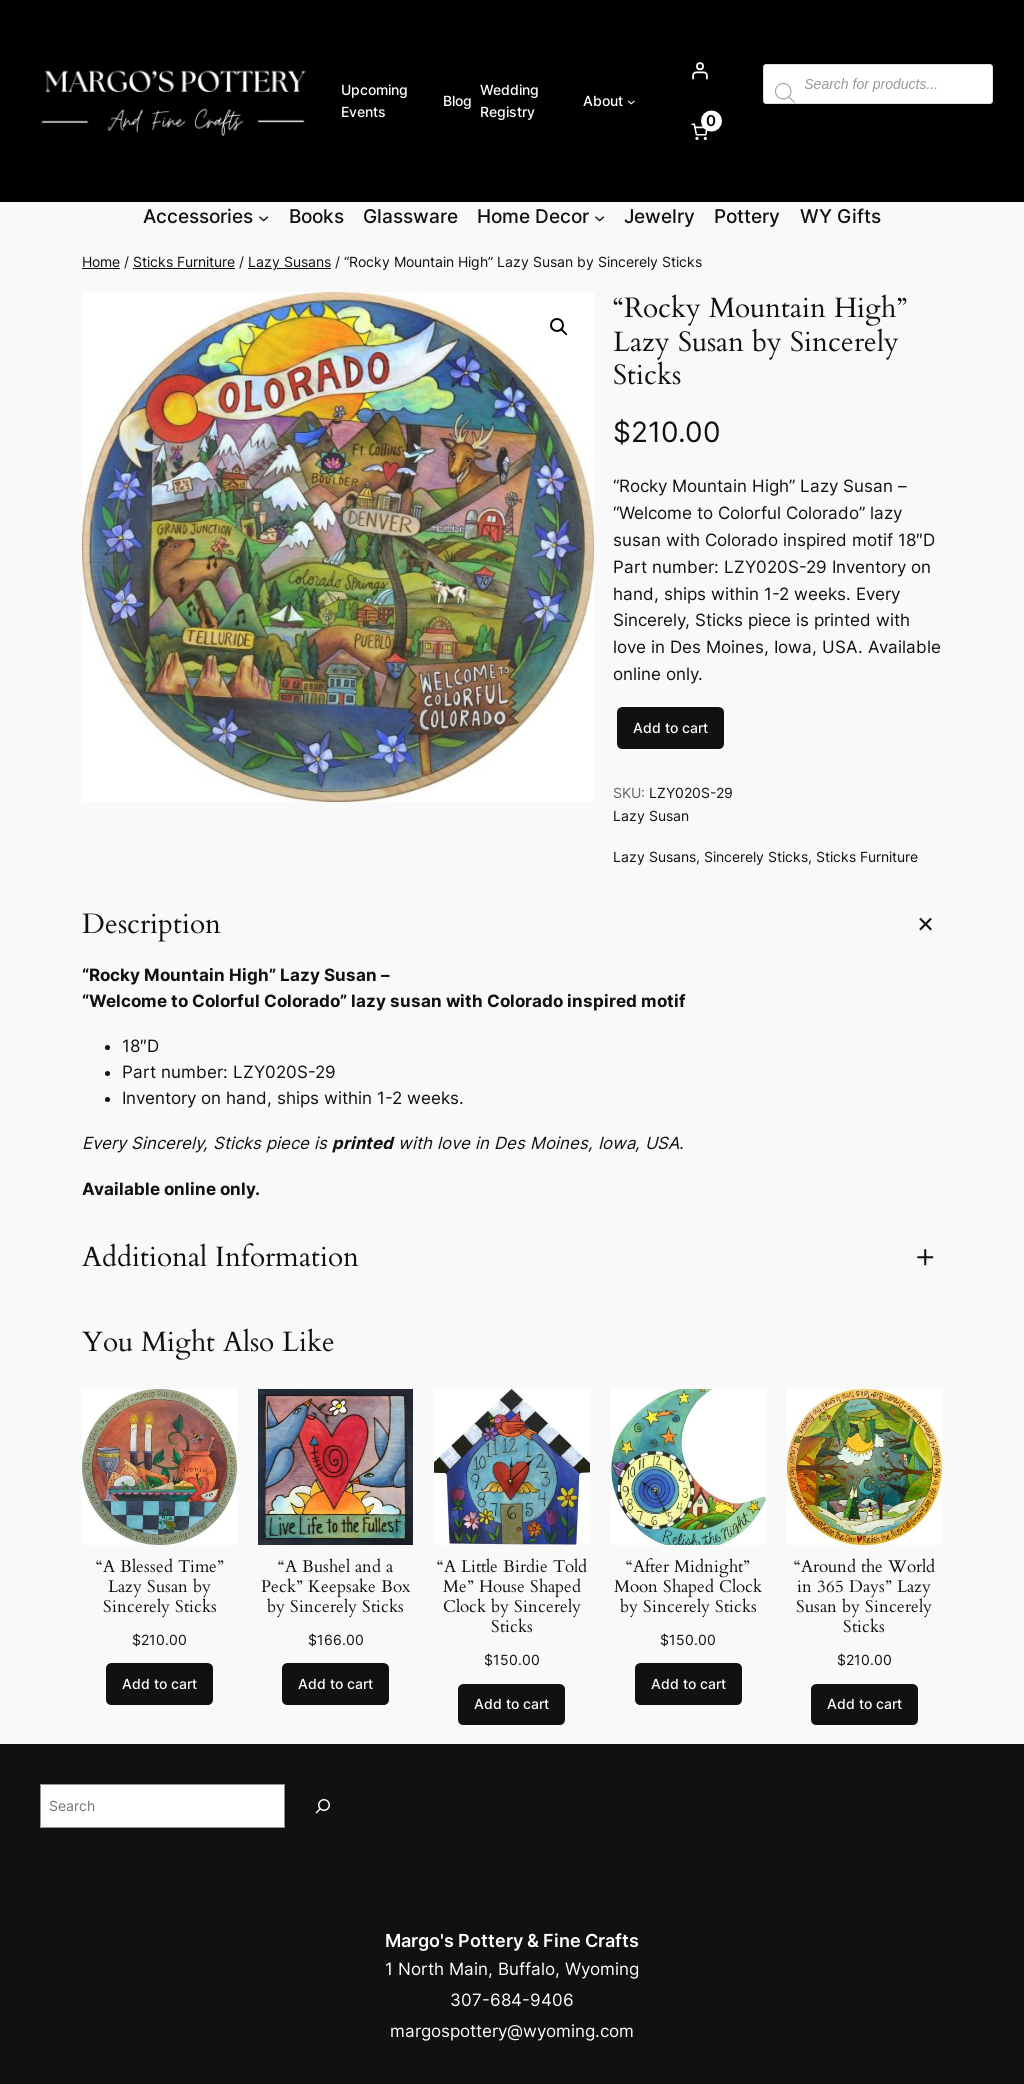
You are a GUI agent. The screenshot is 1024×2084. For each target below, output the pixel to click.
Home (101, 261)
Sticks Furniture (184, 261)
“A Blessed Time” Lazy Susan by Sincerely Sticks (160, 1587)
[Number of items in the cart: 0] (699, 132)
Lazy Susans (289, 261)
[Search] (323, 1805)
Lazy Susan (651, 815)
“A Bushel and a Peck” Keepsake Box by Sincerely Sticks (335, 1587)
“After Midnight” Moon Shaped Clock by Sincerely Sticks (688, 1587)
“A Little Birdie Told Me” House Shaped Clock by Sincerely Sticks (512, 1597)
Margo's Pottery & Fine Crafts (512, 1940)
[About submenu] (631, 101)
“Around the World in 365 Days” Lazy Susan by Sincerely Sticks (864, 1597)
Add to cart (670, 727)
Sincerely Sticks (756, 856)
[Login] (699, 71)
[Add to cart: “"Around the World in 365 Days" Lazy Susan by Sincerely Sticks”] (864, 1705)
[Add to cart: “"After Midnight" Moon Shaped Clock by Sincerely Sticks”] (688, 1684)
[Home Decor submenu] (599, 216)
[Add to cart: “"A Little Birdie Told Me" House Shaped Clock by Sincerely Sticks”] (511, 1705)
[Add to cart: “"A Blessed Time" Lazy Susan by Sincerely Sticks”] (159, 1684)
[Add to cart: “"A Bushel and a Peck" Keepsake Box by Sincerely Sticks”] (335, 1684)
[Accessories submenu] (263, 216)
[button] (559, 327)
